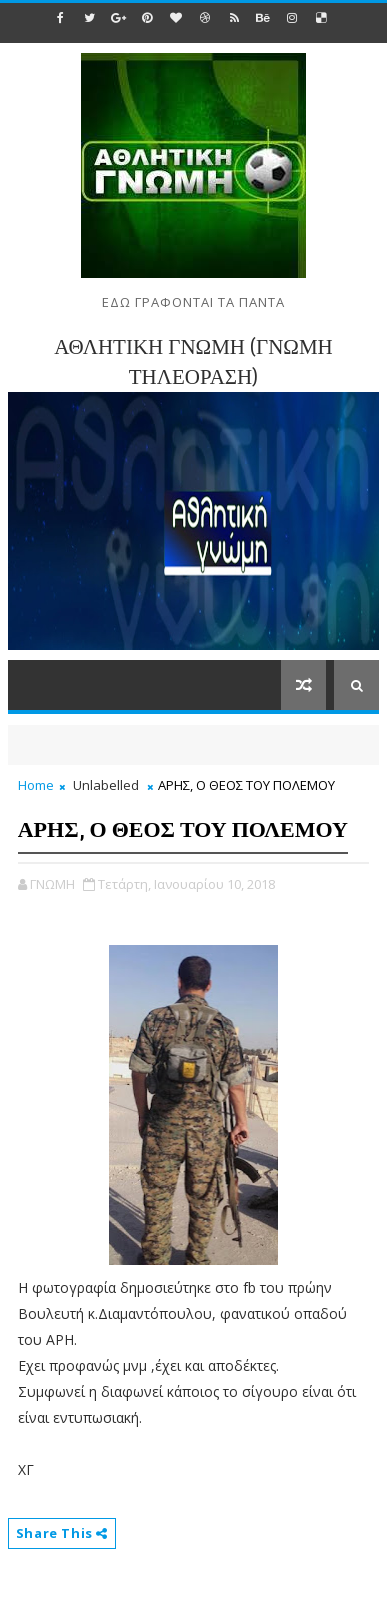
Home (36, 785)
